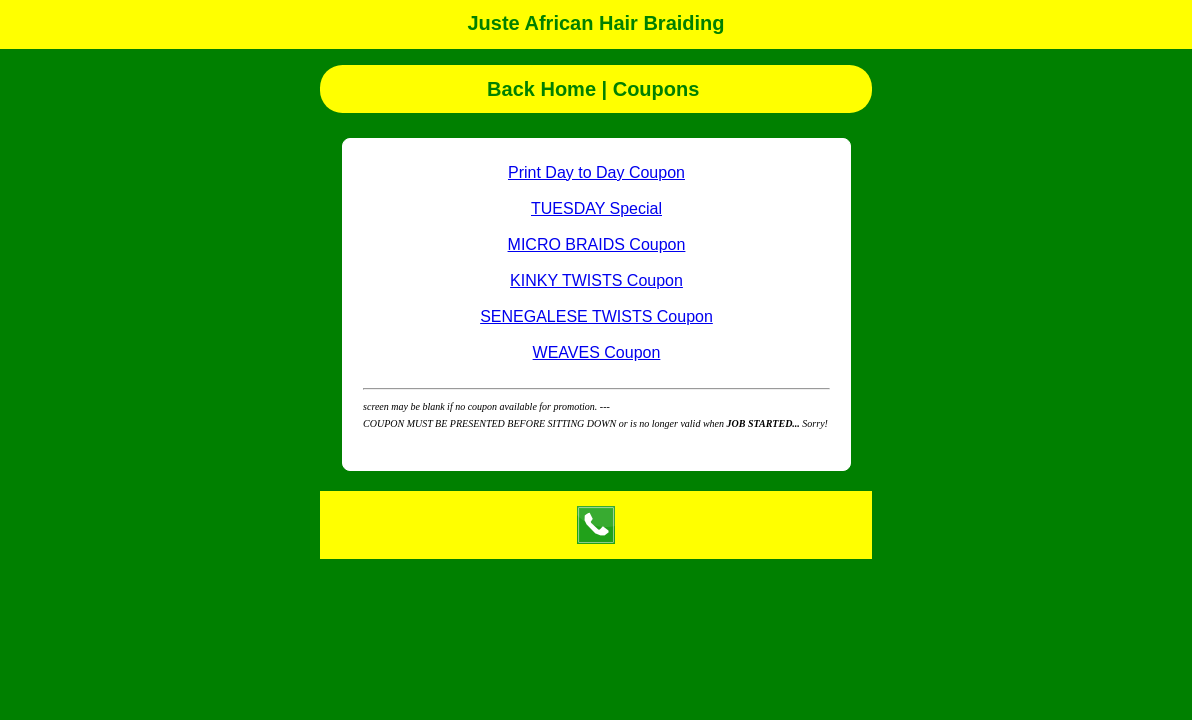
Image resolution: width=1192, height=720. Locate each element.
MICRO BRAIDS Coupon (597, 244)
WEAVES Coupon (597, 352)
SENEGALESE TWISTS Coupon (596, 316)
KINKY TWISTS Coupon (596, 280)
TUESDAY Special (596, 208)
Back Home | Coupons (596, 89)
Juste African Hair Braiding (595, 23)
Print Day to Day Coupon (596, 172)
